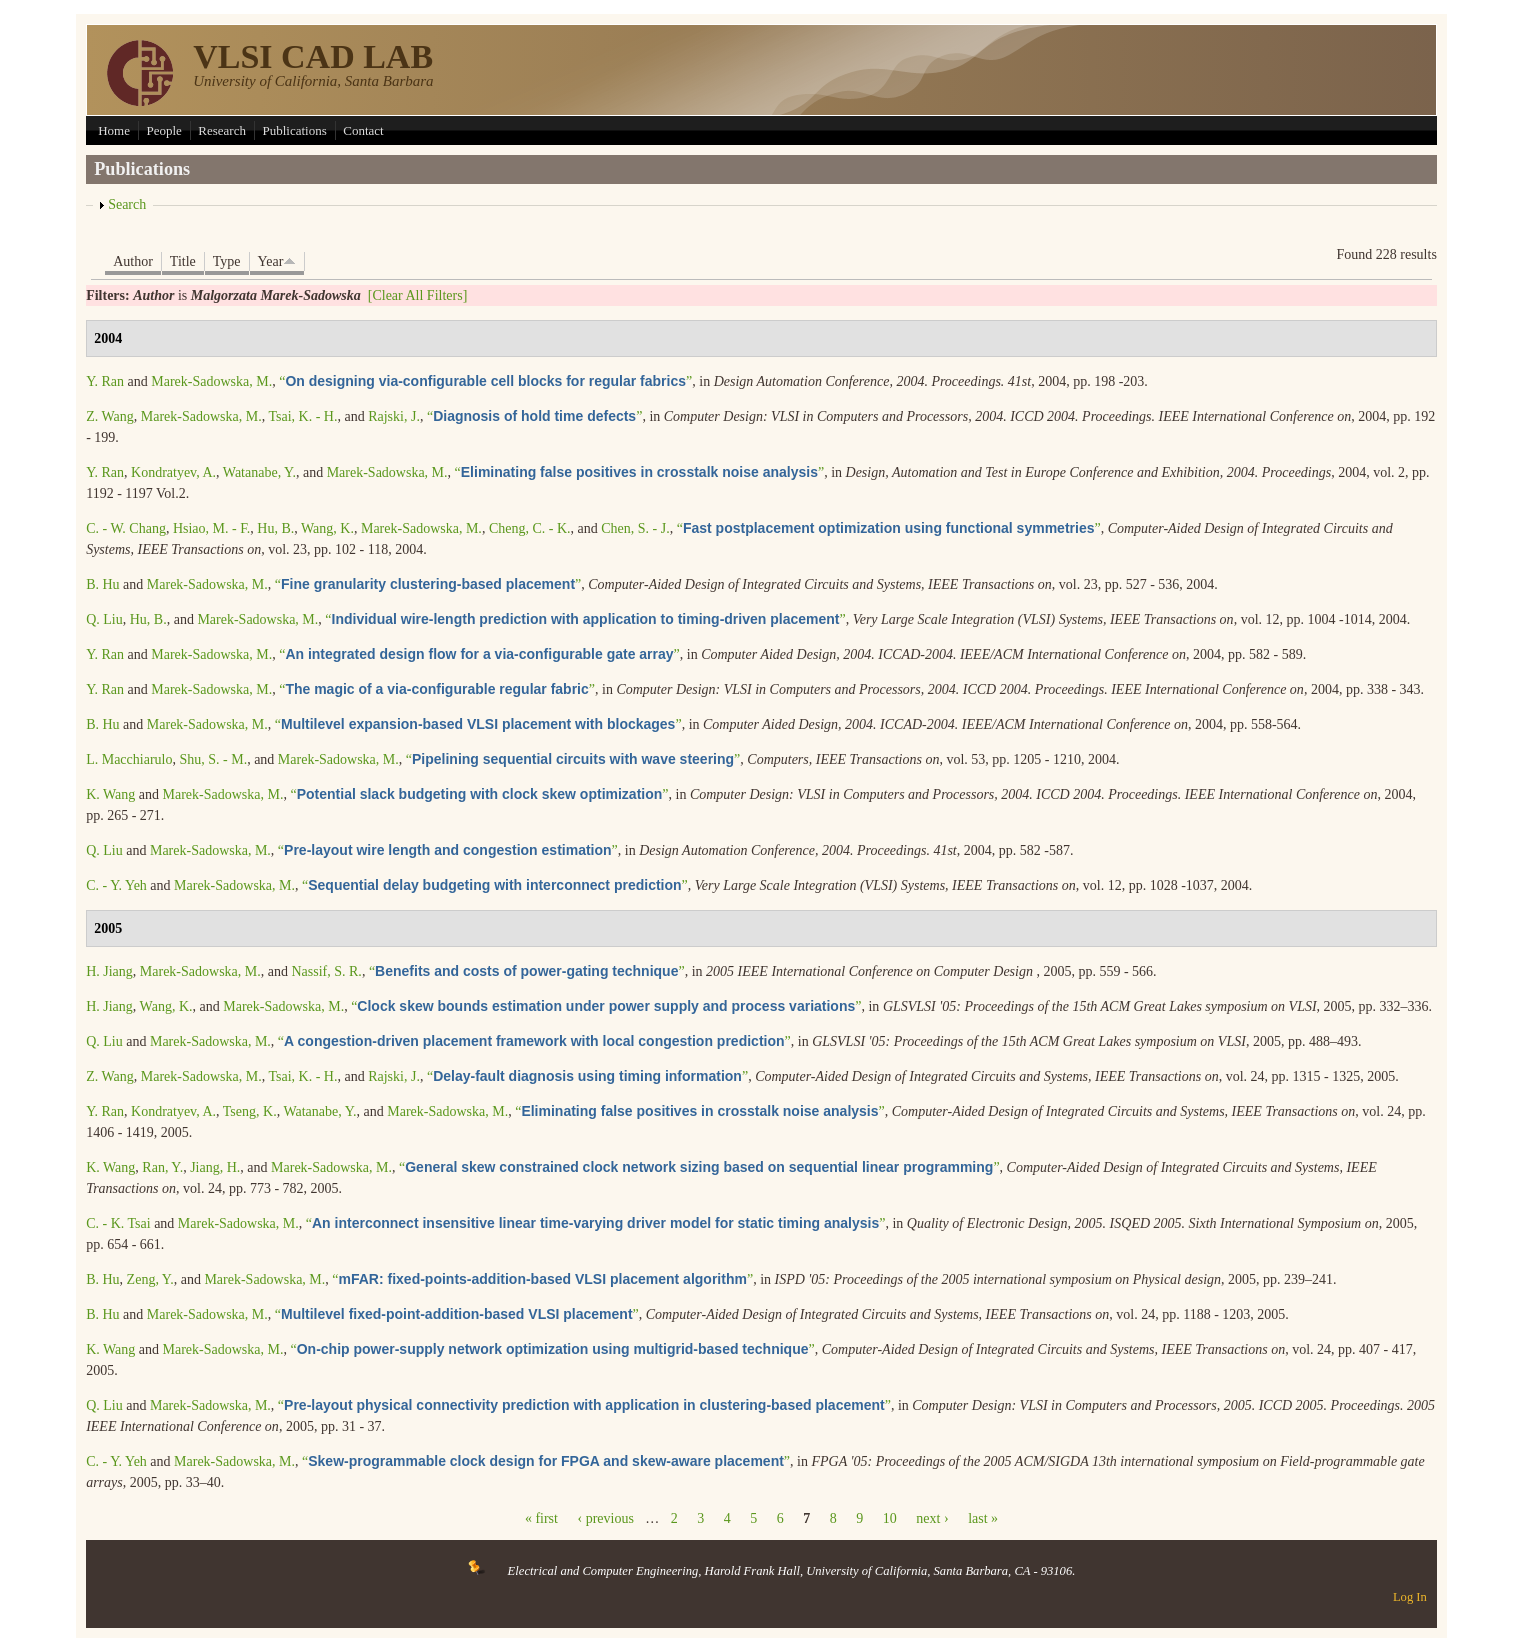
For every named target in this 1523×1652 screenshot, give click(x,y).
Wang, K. (327, 528)
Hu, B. (275, 528)
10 (890, 1518)
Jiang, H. (215, 1167)
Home (114, 130)
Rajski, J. (394, 416)
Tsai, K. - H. (302, 416)
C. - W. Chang (126, 528)
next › (932, 1518)
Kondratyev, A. (173, 472)
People (163, 130)
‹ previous (605, 1518)
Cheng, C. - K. (530, 528)
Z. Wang (110, 416)
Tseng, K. (250, 1111)
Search (127, 204)
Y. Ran (105, 381)
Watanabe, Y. (259, 472)
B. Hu (102, 584)
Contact (363, 130)
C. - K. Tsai (118, 1223)
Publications (294, 130)
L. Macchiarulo (129, 759)
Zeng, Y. (150, 1279)
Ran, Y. (162, 1167)
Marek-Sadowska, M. (211, 381)
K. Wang (110, 794)
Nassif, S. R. (326, 971)
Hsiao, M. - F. (211, 528)
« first (541, 1518)
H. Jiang (109, 971)
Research (222, 130)
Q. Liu (104, 619)
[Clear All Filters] (418, 295)
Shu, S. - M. (213, 759)
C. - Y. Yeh (116, 885)
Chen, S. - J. (635, 528)
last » (983, 1518)
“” (485, 381)
